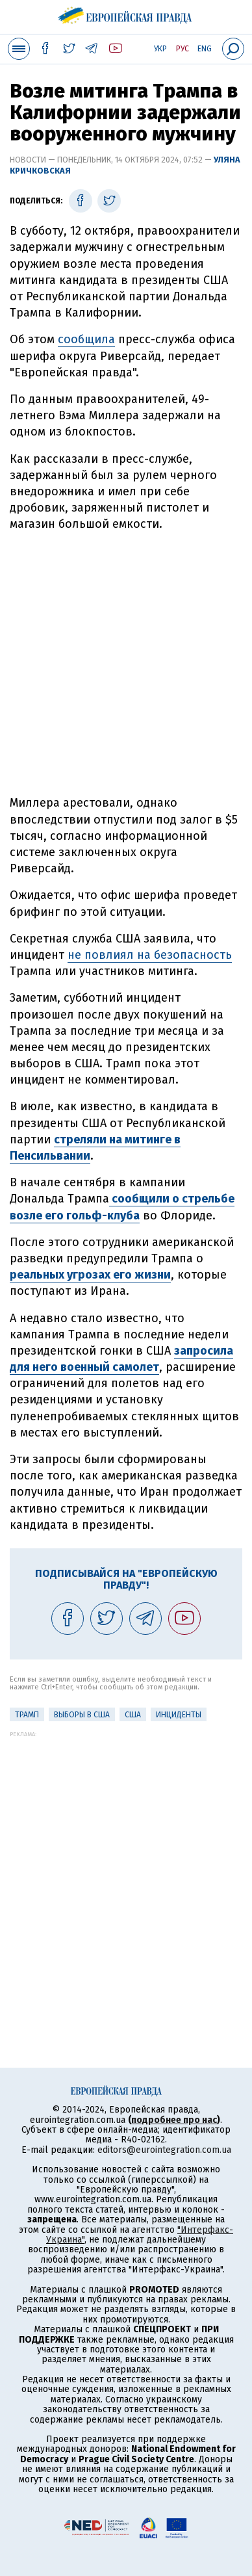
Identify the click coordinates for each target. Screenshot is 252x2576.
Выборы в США (82, 1714)
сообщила (86, 339)
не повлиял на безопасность (150, 955)
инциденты (178, 1714)
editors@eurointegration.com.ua (164, 2149)
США (133, 1714)
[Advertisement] (126, 664)
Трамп (27, 1714)
